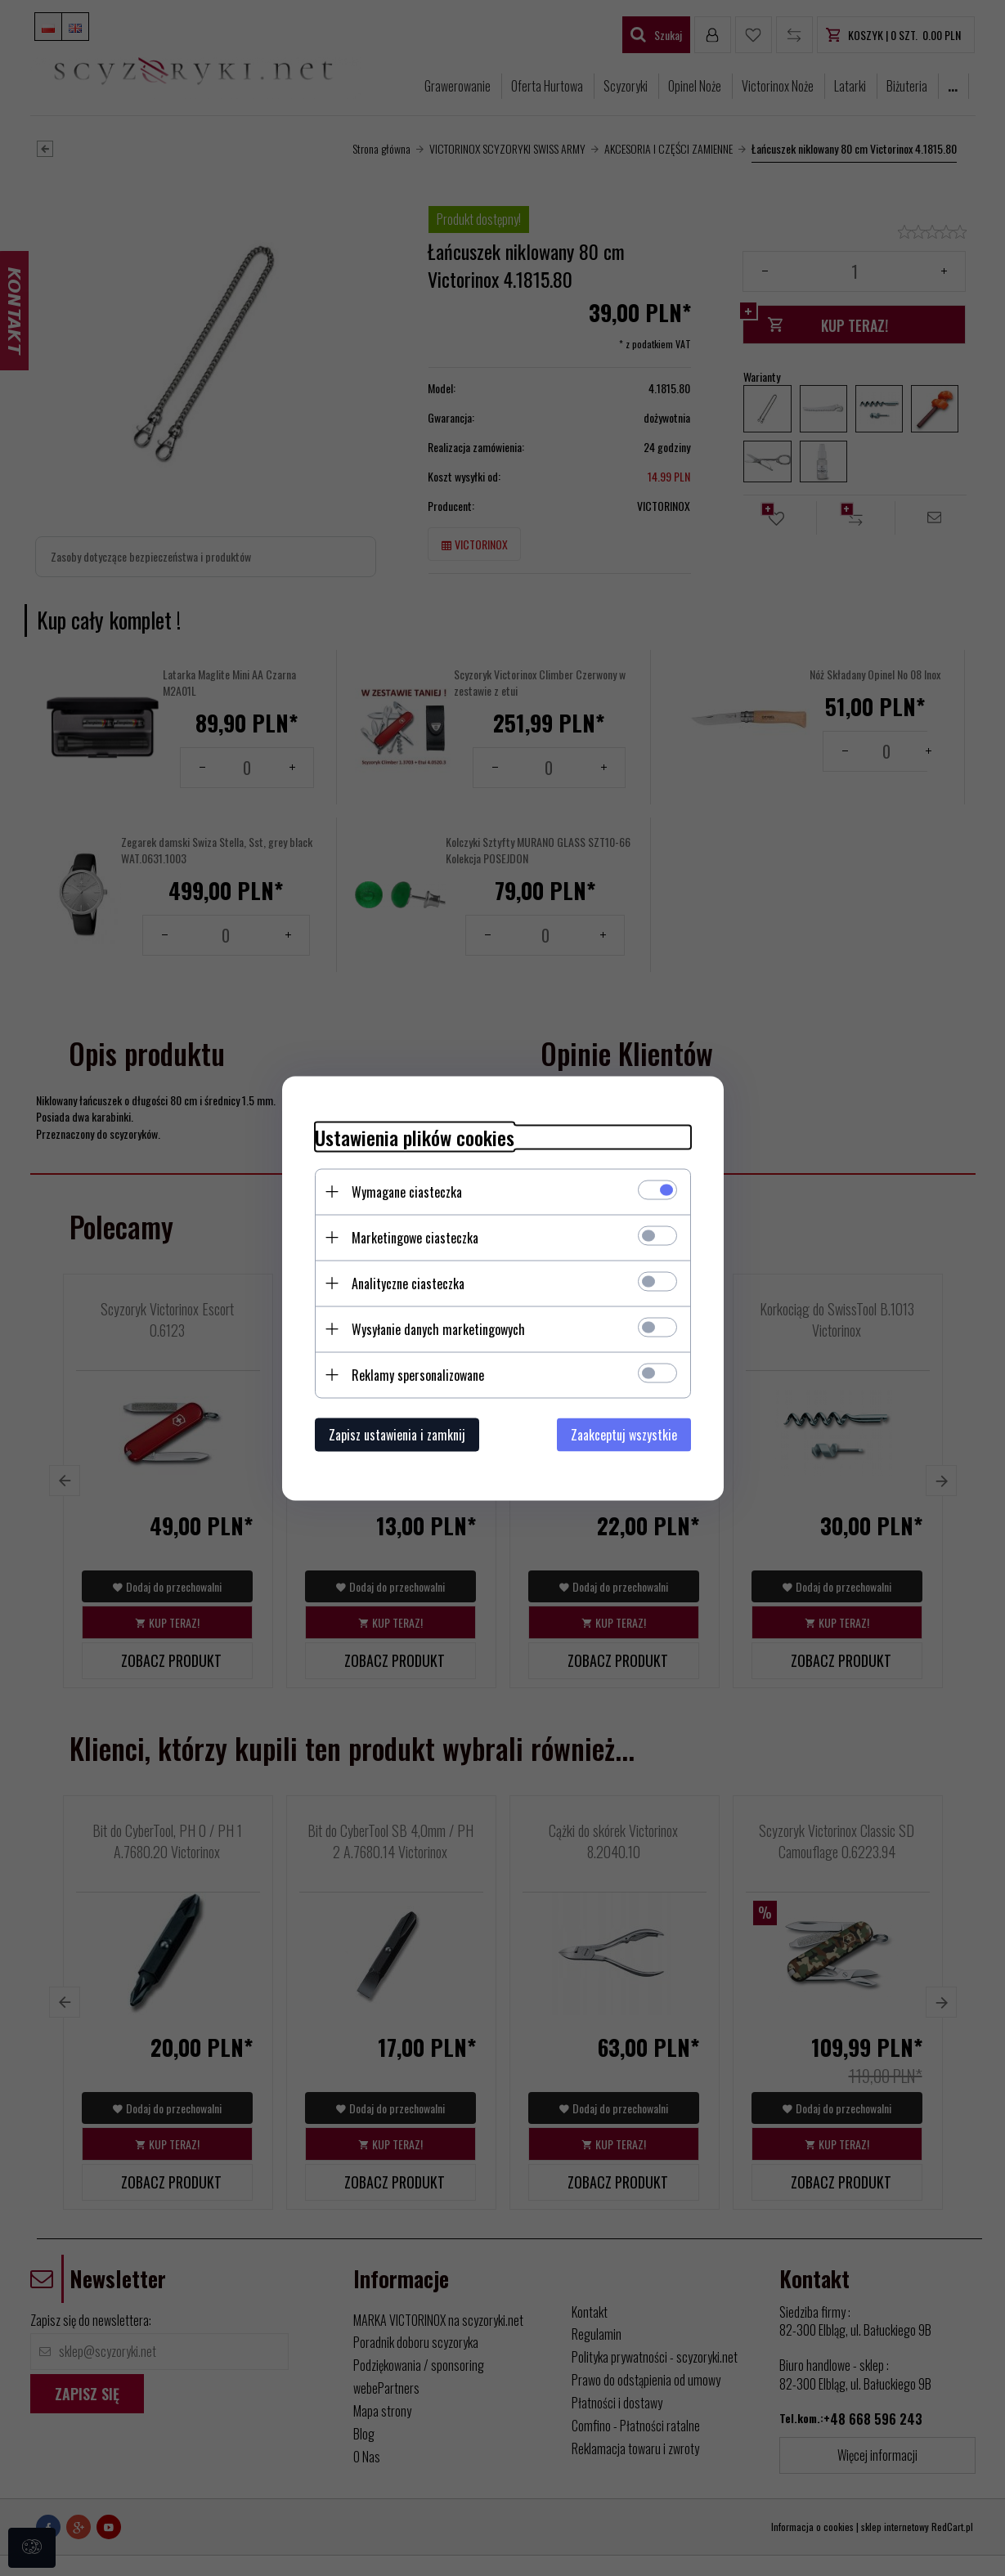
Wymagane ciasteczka (407, 1191)
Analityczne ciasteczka (408, 1282)
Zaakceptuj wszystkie (624, 1434)
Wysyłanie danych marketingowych (438, 1328)
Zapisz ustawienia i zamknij (397, 1434)
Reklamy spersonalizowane (418, 1374)
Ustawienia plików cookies (414, 1137)
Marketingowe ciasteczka (415, 1237)
